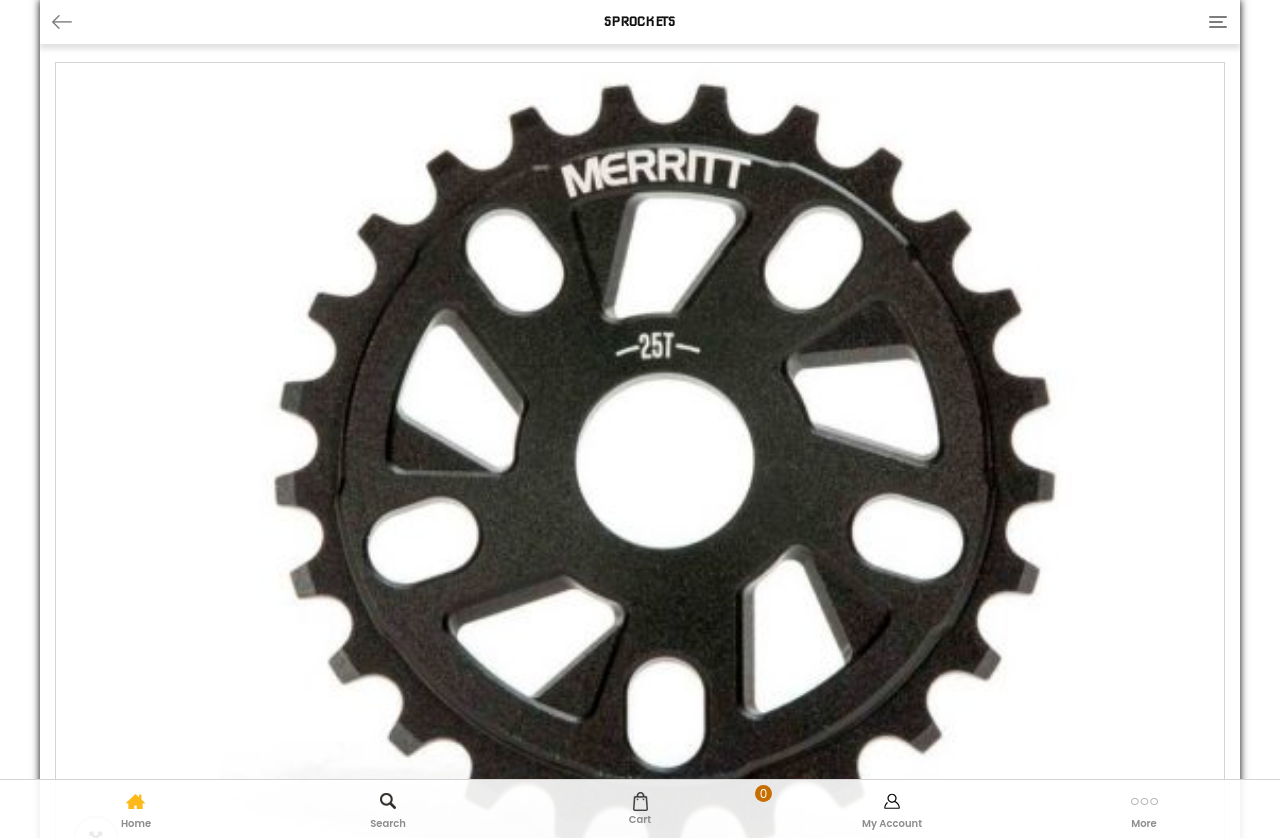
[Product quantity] (546, 607)
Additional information (264, 670)
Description (101, 670)
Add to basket (729, 606)
